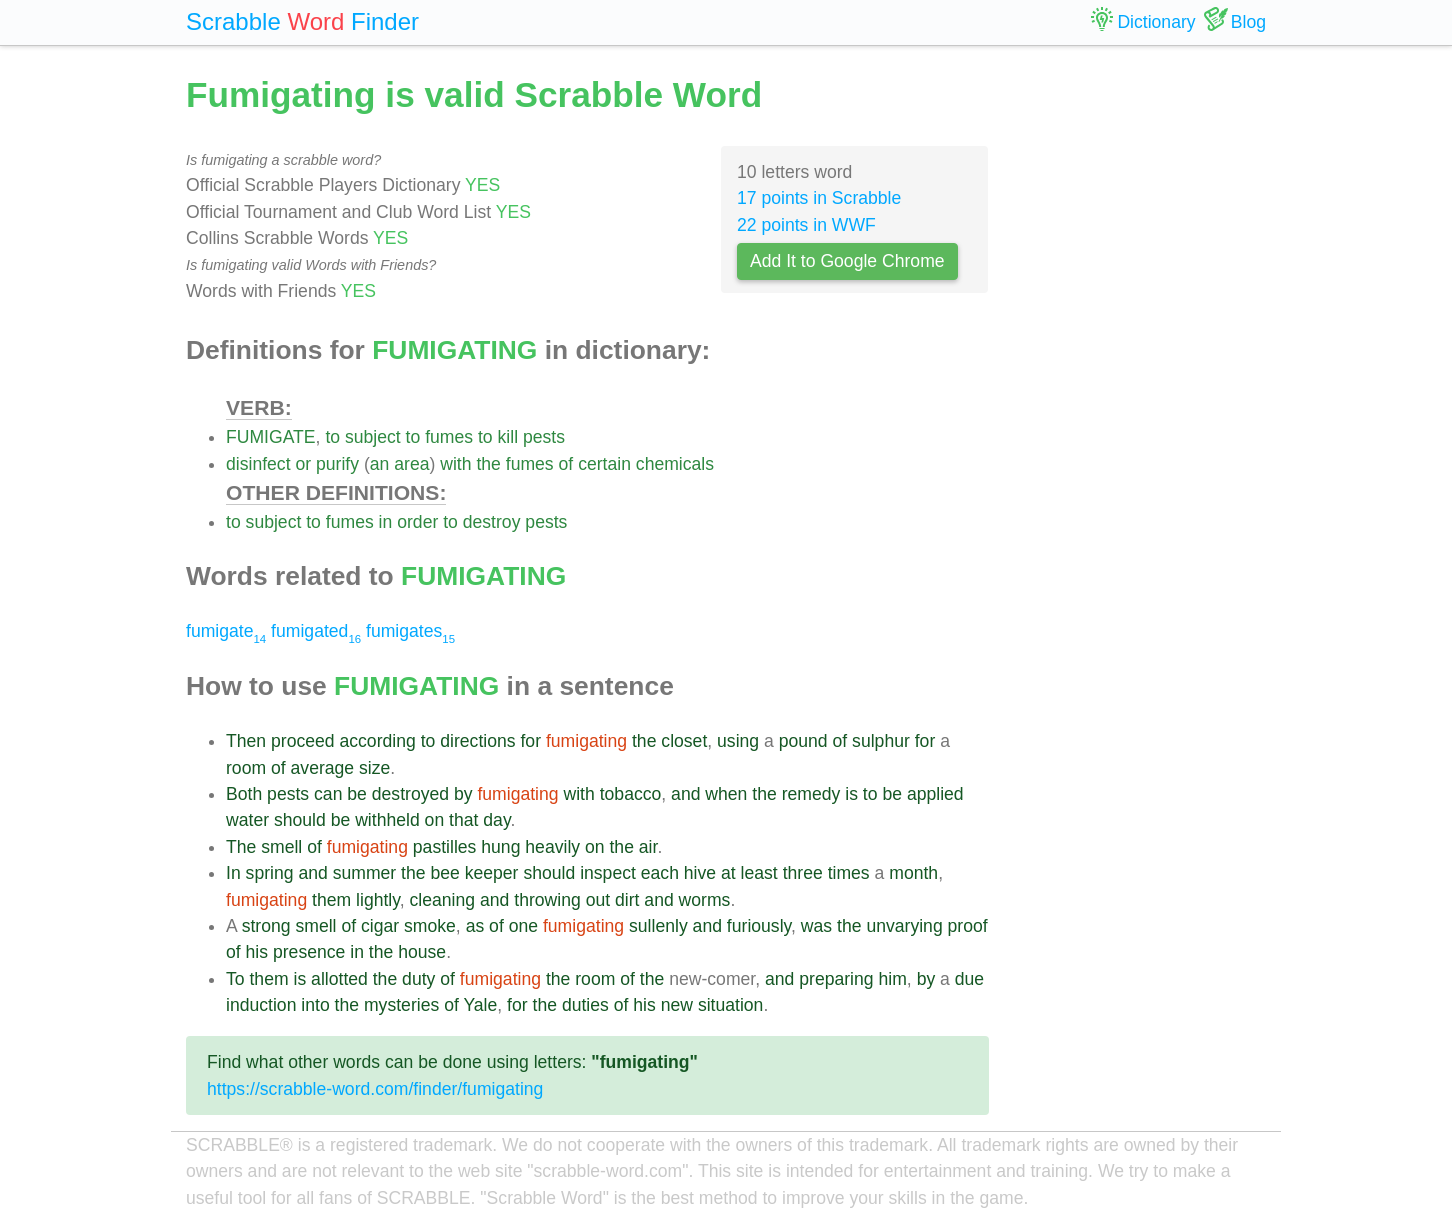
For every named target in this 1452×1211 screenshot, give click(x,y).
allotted (339, 979)
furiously (759, 926)
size (374, 768)
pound (803, 741)
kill (508, 437)
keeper (492, 873)
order (417, 522)
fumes (449, 437)
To (235, 979)
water (247, 820)
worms (705, 900)
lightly (378, 900)
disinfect (258, 464)
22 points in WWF (806, 225)
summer (365, 873)
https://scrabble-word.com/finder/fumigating (375, 1089)
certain (604, 464)
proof (968, 926)
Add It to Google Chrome (847, 261)
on (435, 820)
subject (373, 437)
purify (337, 464)
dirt (627, 900)
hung (500, 847)
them (331, 900)
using (738, 741)
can (328, 794)
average (323, 768)
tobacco (631, 794)
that (463, 820)
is (851, 794)
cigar (380, 926)
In (233, 873)
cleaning (443, 900)
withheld (387, 820)
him (893, 979)
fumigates (410, 631)
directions (477, 741)
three (803, 873)
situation (731, 1005)
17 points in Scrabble (819, 198)
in (386, 522)
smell (281, 847)
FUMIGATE (271, 437)
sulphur (881, 741)
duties (585, 1005)
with (455, 464)
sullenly (658, 926)
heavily (552, 847)
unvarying (904, 926)
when (726, 794)
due (969, 979)
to (332, 437)
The (241, 847)
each (660, 873)
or (303, 464)
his (257, 952)
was (816, 926)
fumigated (316, 631)
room (246, 768)
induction (261, 1005)
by (463, 794)
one (523, 926)
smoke (430, 926)
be (357, 794)
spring (270, 873)
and (685, 794)
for (530, 741)
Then (246, 741)
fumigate (226, 631)
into (315, 1005)
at (728, 873)
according (377, 741)
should (300, 820)
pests (544, 437)
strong (266, 926)
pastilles (445, 847)
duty (418, 979)
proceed (303, 741)
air (648, 847)
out (598, 900)
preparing (836, 979)
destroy (492, 522)
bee (444, 873)
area (411, 464)
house (422, 952)
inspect (608, 873)
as (475, 926)
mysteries (401, 1005)
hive (700, 873)
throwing (547, 900)
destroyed (410, 794)
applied (935, 794)
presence (309, 952)
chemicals (675, 464)
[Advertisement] (1143, 370)
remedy (811, 794)
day (496, 820)
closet (684, 741)
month (913, 873)
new (677, 1005)
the (488, 464)
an (380, 464)
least (759, 873)
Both (244, 794)
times (849, 873)
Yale (480, 1005)
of (566, 464)
